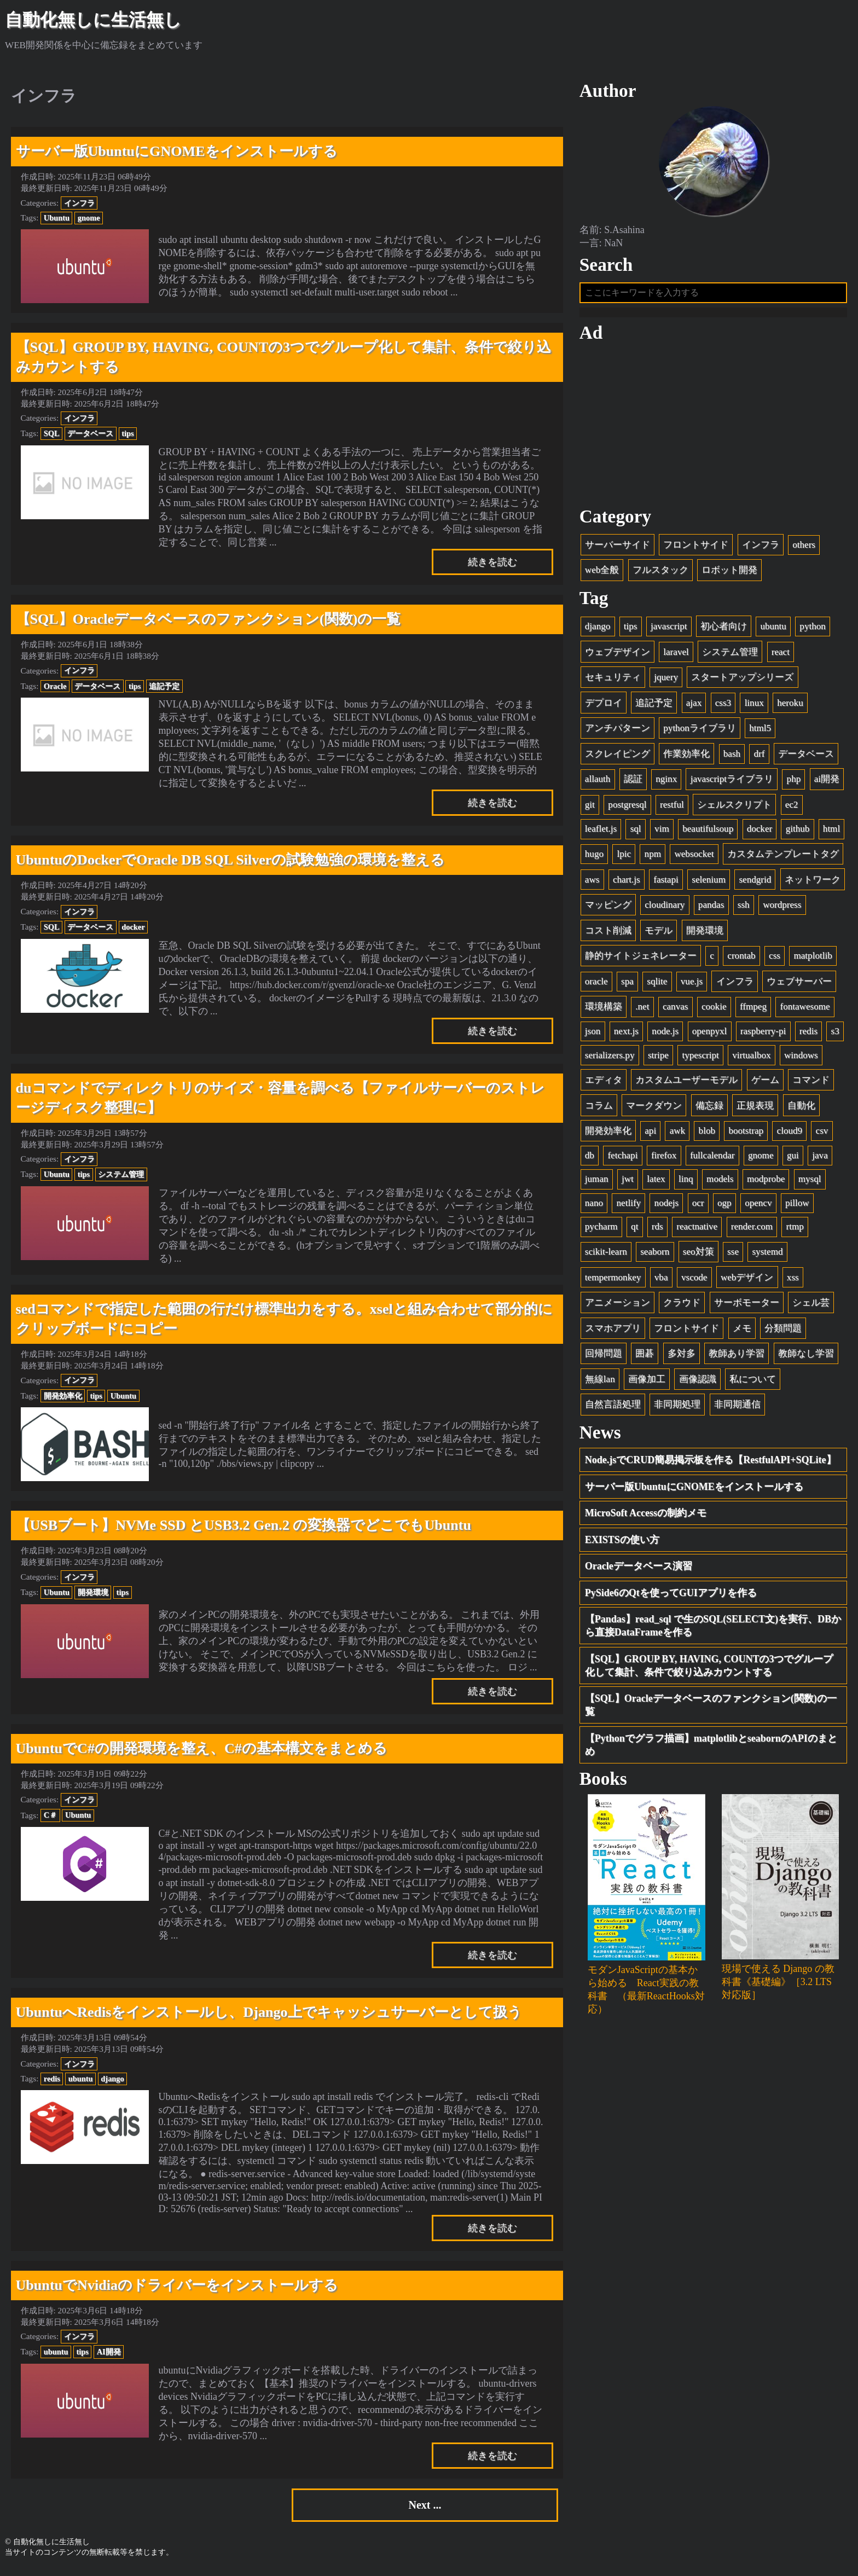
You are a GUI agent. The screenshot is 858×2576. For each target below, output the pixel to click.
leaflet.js (601, 832)
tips (127, 433)
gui (793, 1158)
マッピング (608, 908)
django (112, 2078)
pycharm (601, 1230)
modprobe (766, 1182)
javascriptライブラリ (732, 783)
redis (52, 2078)
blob (707, 1134)
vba (661, 1280)
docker (132, 927)
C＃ (50, 1815)
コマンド (811, 1083)
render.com (752, 1230)
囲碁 (644, 1357)
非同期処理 (677, 1408)
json (593, 1035)
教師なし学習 (806, 1357)
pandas (711, 908)
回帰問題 (603, 1357)
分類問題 (783, 1331)
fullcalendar (712, 1158)
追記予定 (164, 686)
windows (801, 1058)
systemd (767, 1255)
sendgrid (755, 883)
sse (733, 1255)
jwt (628, 1182)
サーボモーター (746, 1306)
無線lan (600, 1382)
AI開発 (109, 2351)
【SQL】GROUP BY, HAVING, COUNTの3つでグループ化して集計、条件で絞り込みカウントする (709, 1669)
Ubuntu (56, 217)
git (590, 808)
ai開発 (826, 783)
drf (759, 757)
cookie (714, 1010)
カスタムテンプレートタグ (783, 857)
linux (754, 706)
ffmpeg (753, 1010)
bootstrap (745, 1134)
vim (661, 832)
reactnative (696, 1230)
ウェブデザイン (617, 655)
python (812, 630)
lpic (624, 857)
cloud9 (790, 1134)
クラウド (681, 1306)
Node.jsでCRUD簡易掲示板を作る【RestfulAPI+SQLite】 (710, 1463)
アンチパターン (617, 732)
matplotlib (812, 959)
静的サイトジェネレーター (641, 959)
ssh (744, 908)
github (798, 832)
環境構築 (603, 1010)
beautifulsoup (707, 832)
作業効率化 (686, 757)
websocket (694, 857)
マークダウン (654, 1109)
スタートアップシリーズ (742, 681)
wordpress (782, 908)
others (803, 548)
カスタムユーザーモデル (686, 1083)
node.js (665, 1035)
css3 (723, 706)
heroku (790, 706)
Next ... (425, 2507)
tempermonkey (613, 1280)
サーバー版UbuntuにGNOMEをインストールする (694, 1489)
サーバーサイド (617, 548)
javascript (669, 630)
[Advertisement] (713, 428)
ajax (694, 706)
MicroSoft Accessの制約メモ (645, 1516)
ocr (698, 1207)
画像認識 (697, 1382)
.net (642, 1010)
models (719, 1182)
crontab (741, 959)
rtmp (795, 1230)
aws (592, 883)
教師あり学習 (736, 1357)
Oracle (55, 686)
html (831, 832)
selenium (709, 883)
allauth (598, 783)
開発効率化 (63, 1395)
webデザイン (747, 1280)
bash (731, 757)
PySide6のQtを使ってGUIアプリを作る (671, 1596)
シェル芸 (811, 1306)
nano (594, 1207)
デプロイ (603, 706)
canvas (675, 1010)
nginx (666, 783)
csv (822, 1134)
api (650, 1134)
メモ (742, 1331)
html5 (760, 732)
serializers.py (610, 1058)
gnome (89, 217)
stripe (658, 1058)
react (781, 655)
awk (677, 1134)
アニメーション (617, 1306)
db (589, 1158)
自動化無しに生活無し (93, 20)
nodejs (666, 1207)
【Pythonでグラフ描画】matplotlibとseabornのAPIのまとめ (711, 1748)
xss (793, 1280)
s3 (835, 1035)
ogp (724, 1207)
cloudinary (665, 908)
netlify (629, 1207)
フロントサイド (695, 548)
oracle (596, 984)
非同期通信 (737, 1408)
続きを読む (492, 561)
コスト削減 (608, 934)
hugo (594, 857)
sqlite (657, 984)
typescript (700, 1058)
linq (686, 1182)
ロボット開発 (729, 573)
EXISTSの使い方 (622, 1543)
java (819, 1158)
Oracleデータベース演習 (638, 1569)
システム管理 (121, 1174)
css (774, 959)
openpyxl (709, 1035)
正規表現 (755, 1109)
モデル (659, 934)
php (794, 783)
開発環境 (93, 1592)
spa (627, 984)
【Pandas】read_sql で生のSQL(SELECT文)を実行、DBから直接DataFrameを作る (713, 1629)
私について (752, 1382)
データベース (90, 433)
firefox (664, 1158)
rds (657, 1230)
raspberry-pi (763, 1035)
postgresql (627, 808)
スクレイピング (617, 757)
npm (653, 857)
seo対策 (698, 1255)
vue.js (692, 984)
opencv (758, 1207)
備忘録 (709, 1109)
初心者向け (723, 630)
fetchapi (622, 1158)
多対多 (681, 1357)
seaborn (654, 1255)
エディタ (603, 1083)
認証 (633, 783)
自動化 (801, 1109)
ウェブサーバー (799, 984)
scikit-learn (606, 1255)
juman (596, 1182)
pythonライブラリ (699, 732)
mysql (809, 1182)
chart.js (626, 883)
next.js (626, 1035)
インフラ (79, 203)
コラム (599, 1109)
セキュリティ (613, 681)
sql (635, 832)
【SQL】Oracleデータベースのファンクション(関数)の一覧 (711, 1709)
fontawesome (805, 1010)
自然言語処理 (613, 1408)
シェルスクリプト (734, 808)
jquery (666, 681)
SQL (52, 433)
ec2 (791, 808)
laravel (676, 655)
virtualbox (751, 1058)
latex (656, 1182)
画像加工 (646, 1382)
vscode (694, 1280)
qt (634, 1230)
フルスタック (660, 573)
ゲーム (765, 1083)
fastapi (666, 883)
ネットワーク (812, 883)
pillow (797, 1207)
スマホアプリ (613, 1331)
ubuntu (80, 2078)
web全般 (602, 573)
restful (672, 808)
